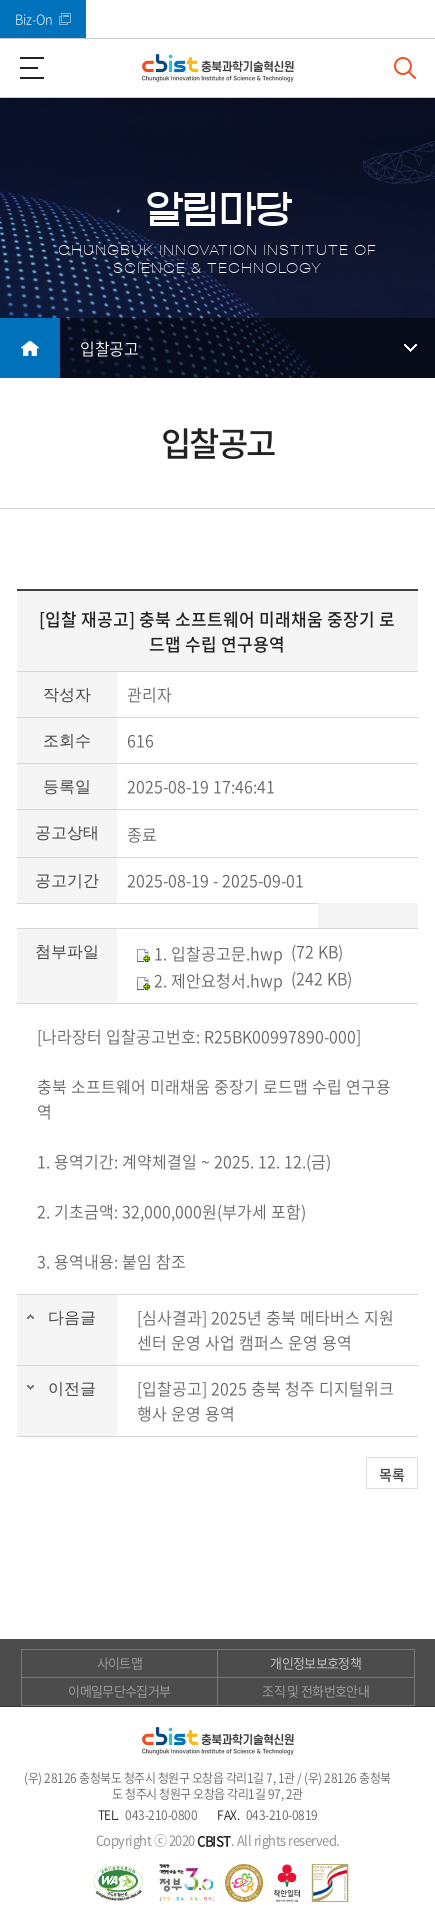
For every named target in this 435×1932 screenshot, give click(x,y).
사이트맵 (119, 1662)
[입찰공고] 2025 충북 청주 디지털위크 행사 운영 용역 (265, 1400)
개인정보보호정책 (315, 1662)
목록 (392, 1474)
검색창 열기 (405, 68)
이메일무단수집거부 (119, 1690)
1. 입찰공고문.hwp (210, 953)
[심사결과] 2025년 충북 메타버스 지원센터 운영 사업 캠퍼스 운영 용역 (265, 1329)
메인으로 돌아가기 (30, 348)
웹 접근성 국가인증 (118, 1883)
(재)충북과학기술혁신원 (218, 68)
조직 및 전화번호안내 (315, 1690)
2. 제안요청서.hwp (210, 980)
